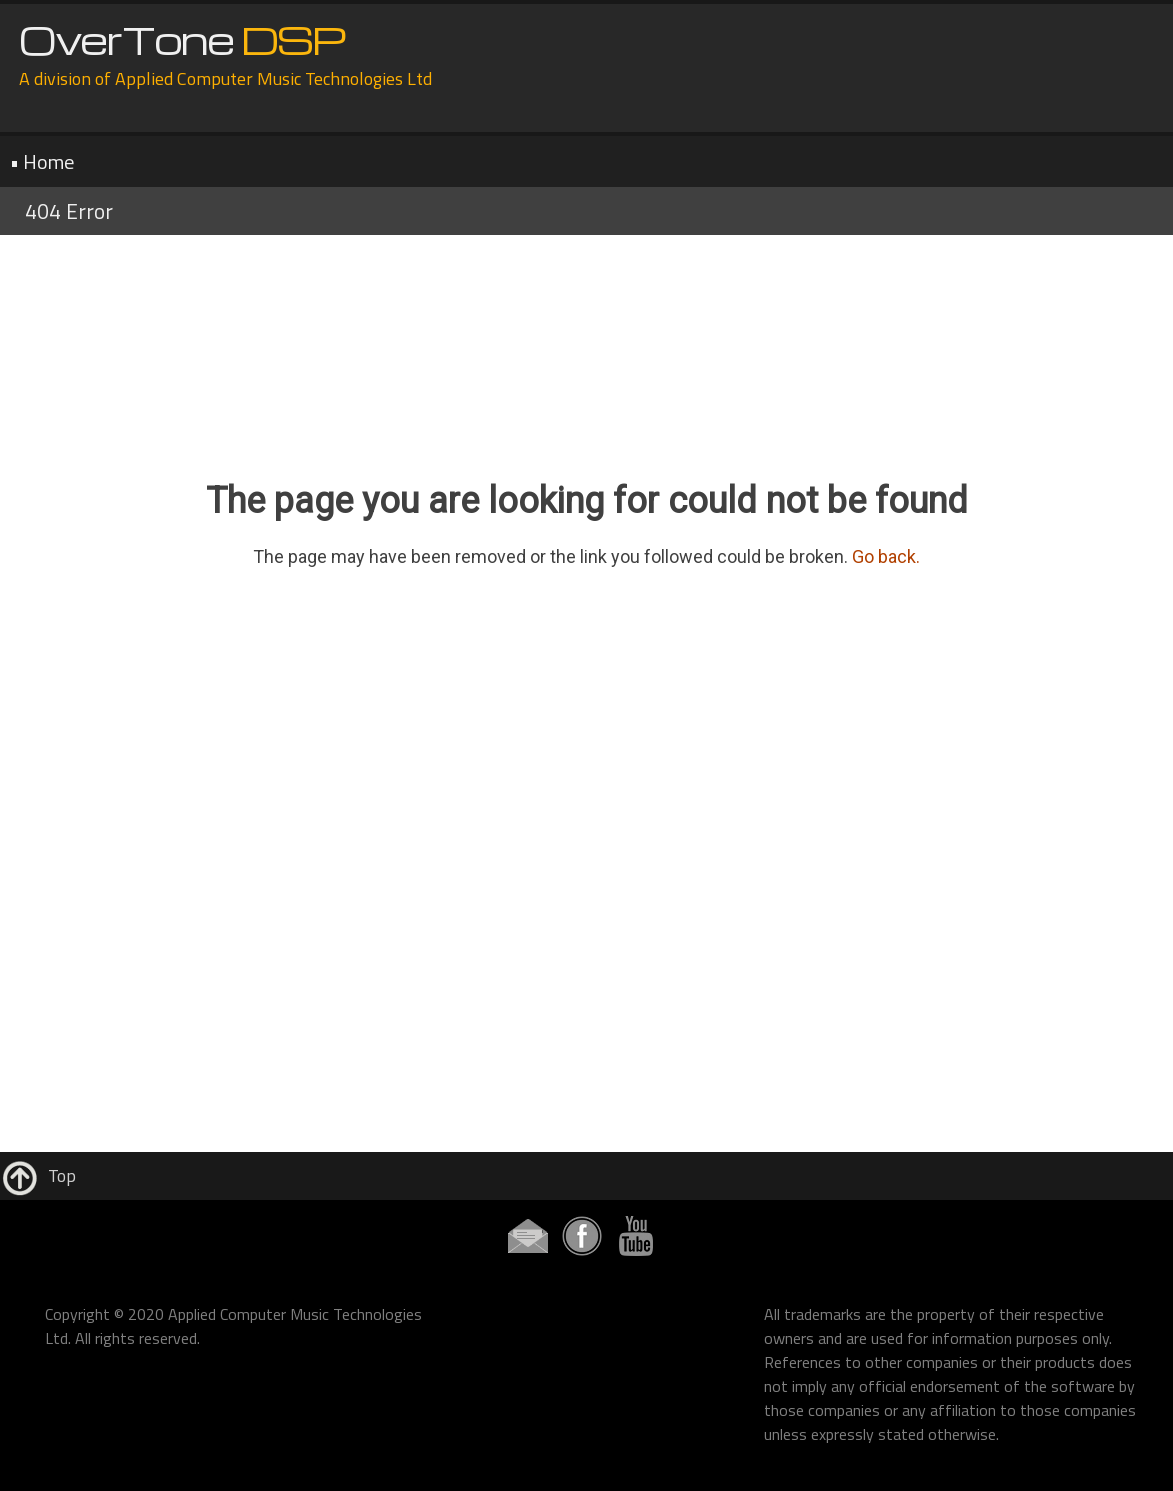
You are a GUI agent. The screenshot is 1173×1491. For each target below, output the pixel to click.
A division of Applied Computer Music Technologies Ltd (225, 78)
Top (38, 1175)
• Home (42, 161)
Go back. (886, 556)
